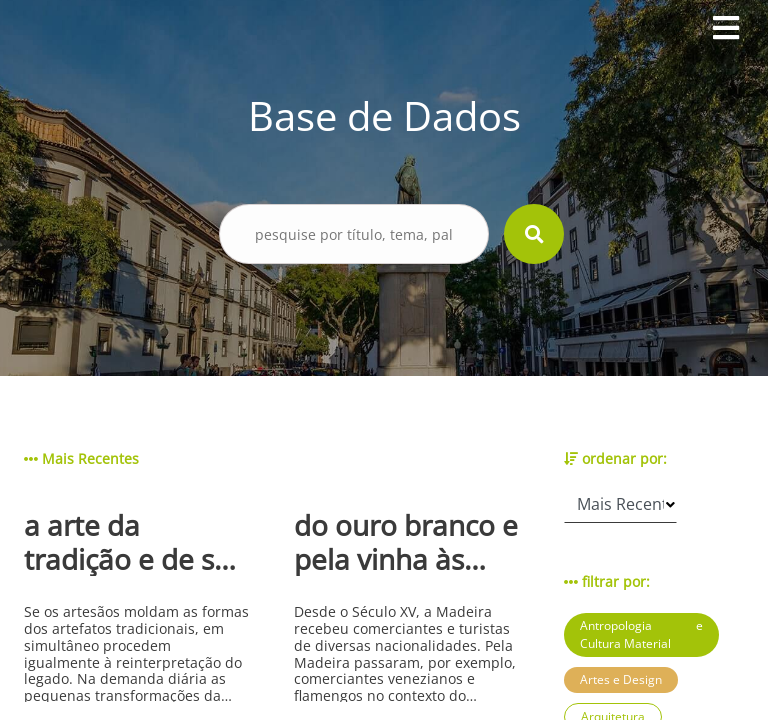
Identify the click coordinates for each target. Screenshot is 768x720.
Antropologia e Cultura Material (641, 634)
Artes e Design (621, 679)
